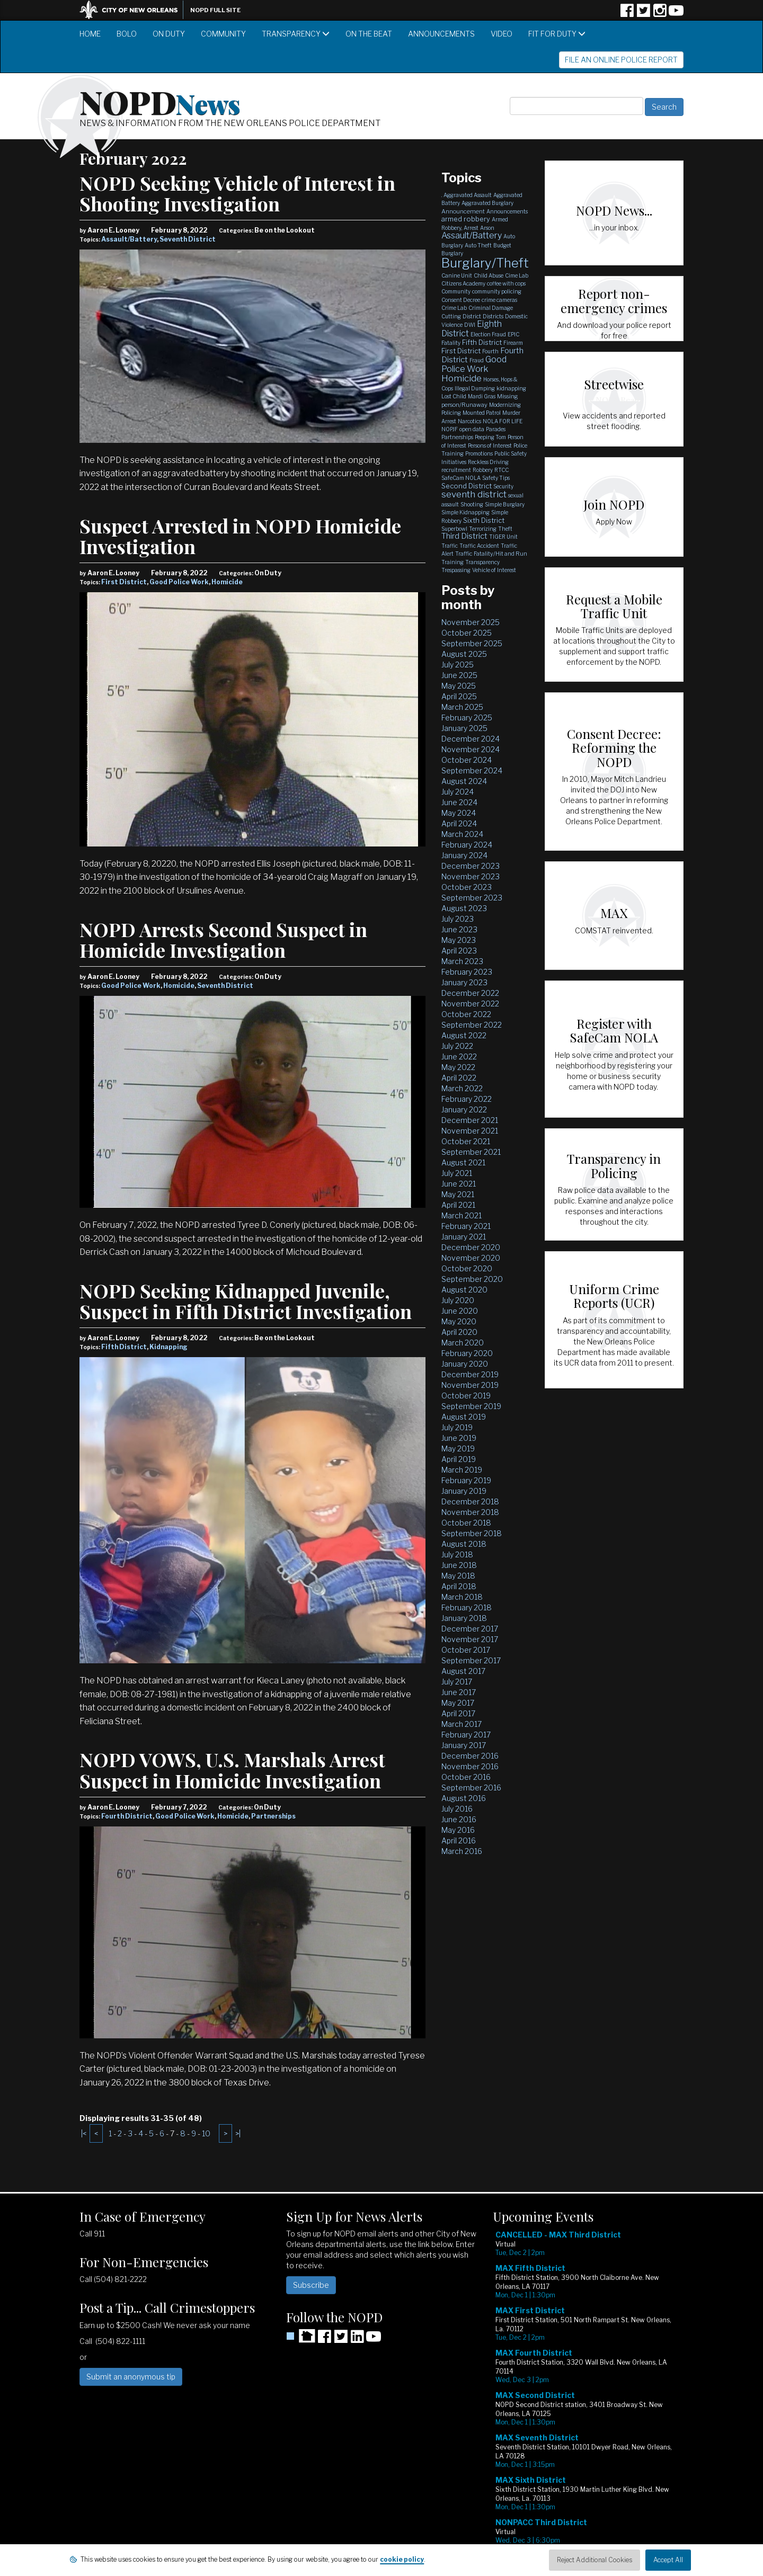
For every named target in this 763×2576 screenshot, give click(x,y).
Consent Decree (460, 300)
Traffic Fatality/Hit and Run (491, 553)
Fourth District (127, 1816)
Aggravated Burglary (487, 203)
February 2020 (467, 1353)
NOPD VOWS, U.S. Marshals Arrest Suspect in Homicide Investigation (232, 1769)
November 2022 (470, 1003)
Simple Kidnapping (465, 512)
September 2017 (471, 1660)
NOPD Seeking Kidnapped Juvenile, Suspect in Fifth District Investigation (245, 1301)
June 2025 (459, 675)
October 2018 (466, 1522)
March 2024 (462, 834)
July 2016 (457, 1808)
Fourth (490, 351)
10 (206, 2133)
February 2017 (466, 1734)
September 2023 (471, 897)
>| (238, 2133)
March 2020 (462, 1342)
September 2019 (471, 1406)
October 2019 (466, 1395)
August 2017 (463, 1670)
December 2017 (469, 1628)
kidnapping (511, 388)
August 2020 (464, 1289)
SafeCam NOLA (461, 478)
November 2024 (470, 749)
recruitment (456, 470)
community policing (496, 291)
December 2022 (470, 992)
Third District (464, 536)
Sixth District (483, 520)
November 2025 (470, 622)
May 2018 (458, 1575)
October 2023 (466, 887)
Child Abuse (488, 275)
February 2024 (466, 844)
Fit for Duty (556, 33)
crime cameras (499, 300)
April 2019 (458, 1459)
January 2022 (464, 1109)
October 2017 (465, 1649)
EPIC (513, 334)
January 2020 (464, 1363)
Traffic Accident (479, 545)
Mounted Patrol (482, 412)
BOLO (127, 33)
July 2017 (456, 1681)
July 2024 (457, 791)
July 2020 (457, 1300)
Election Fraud (488, 334)
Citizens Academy (463, 283)
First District (124, 582)
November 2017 (469, 1639)
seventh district (474, 494)
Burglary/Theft (485, 263)
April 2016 (458, 1840)
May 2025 (458, 685)
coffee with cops (506, 283)
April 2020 (459, 1331)
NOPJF (449, 429)
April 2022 (458, 1077)
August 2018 (463, 1543)
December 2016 (470, 1755)
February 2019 (466, 1480)
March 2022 (462, 1088)
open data (471, 429)
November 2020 (470, 1257)
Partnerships (273, 1816)
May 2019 (458, 1448)
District (472, 316)
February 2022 (466, 1098)
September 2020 (472, 1278)
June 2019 (458, 1437)
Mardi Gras (481, 396)
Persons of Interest (490, 445)
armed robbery (465, 219)
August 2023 (464, 908)
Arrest (471, 228)
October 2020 (466, 1268)
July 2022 (457, 1045)
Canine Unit (456, 275)
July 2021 (456, 1173)
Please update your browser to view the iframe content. (588, 2396)
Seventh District (187, 239)
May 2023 (458, 939)
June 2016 (458, 1819)
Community (223, 33)
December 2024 (470, 738)
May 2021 (457, 1194)
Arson (487, 228)
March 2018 (462, 1596)
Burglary (452, 253)
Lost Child (453, 396)
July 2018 (457, 1554)
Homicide (227, 582)
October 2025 (466, 632)
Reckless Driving (488, 462)
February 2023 (466, 971)
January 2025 (464, 728)
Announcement (463, 211)
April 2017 (458, 1713)
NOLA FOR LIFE (502, 421)
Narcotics (469, 421)
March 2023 (462, 961)
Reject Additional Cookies (594, 2560)
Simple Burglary (505, 504)
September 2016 (471, 1787)
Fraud (476, 360)
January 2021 (463, 1236)
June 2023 (459, 929)
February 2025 (466, 717)
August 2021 (463, 1162)
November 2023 (470, 876)
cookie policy (402, 2559)
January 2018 (464, 1618)
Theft (505, 528)
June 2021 (458, 1183)
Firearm (513, 343)
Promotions (479, 453)
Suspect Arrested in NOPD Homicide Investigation (240, 536)
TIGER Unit (503, 536)
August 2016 (463, 1798)
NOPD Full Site (215, 10)
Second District (466, 486)
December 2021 (469, 1120)
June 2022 (459, 1056)
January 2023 (464, 982)
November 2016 (470, 1766)
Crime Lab (454, 308)
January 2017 (463, 1745)
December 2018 (470, 1501)
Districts (493, 316)
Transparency (296, 33)
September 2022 (471, 1024)
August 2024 (464, 781)
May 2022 (458, 1067)
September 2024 (471, 770)
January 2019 (463, 1490)
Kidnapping (168, 1347)
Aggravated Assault (467, 195)
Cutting (451, 316)
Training (452, 562)
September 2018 (471, 1533)
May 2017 (457, 1702)
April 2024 (459, 823)
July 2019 (457, 1427)
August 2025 (464, 653)
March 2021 (461, 1215)
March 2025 (462, 706)
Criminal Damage (490, 308)
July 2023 (457, 918)
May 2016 (458, 1829)
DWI (469, 325)
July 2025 (457, 664)
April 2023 (459, 950)
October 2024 (466, 759)
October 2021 (465, 1141)
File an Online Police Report (621, 59)
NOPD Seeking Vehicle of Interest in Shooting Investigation (237, 193)
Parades (495, 429)
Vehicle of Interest (494, 570)
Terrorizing (482, 528)
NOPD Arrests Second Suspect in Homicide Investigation (223, 939)
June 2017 (458, 1692)
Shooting (471, 504)
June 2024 (459, 802)
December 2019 (470, 1374)
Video (501, 33)
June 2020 (459, 1310)
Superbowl (454, 528)
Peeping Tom (490, 437)
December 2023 (470, 865)
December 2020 (470, 1247)
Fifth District (124, 1347)
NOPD (160, 101)
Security (503, 486)
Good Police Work (179, 582)
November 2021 (469, 1130)
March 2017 (461, 1723)
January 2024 (464, 855)
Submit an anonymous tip (130, 2376)
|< (83, 2133)
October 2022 (466, 1014)
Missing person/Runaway (479, 400)
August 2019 (463, 1416)
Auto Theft (478, 245)
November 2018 (470, 1512)
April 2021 (458, 1204)
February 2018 (466, 1607)
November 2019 (470, 1384)
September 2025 (471, 643)
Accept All (668, 2560)
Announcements (441, 33)
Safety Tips (496, 478)
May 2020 (458, 1321)
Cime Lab (516, 275)
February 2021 (466, 1226)
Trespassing (456, 570)
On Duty (169, 33)
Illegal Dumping (475, 388)
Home (90, 33)
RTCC (501, 470)
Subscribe (311, 2284)
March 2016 (461, 1851)
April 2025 (459, 696)
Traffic (449, 545)
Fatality (450, 343)
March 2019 (461, 1469)
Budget (502, 245)
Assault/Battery (129, 239)
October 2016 (466, 1776)
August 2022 (463, 1035)
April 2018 (458, 1586)
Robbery (483, 470)
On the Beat (368, 33)
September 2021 (471, 1151)
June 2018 (459, 1565)
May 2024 (458, 812)
